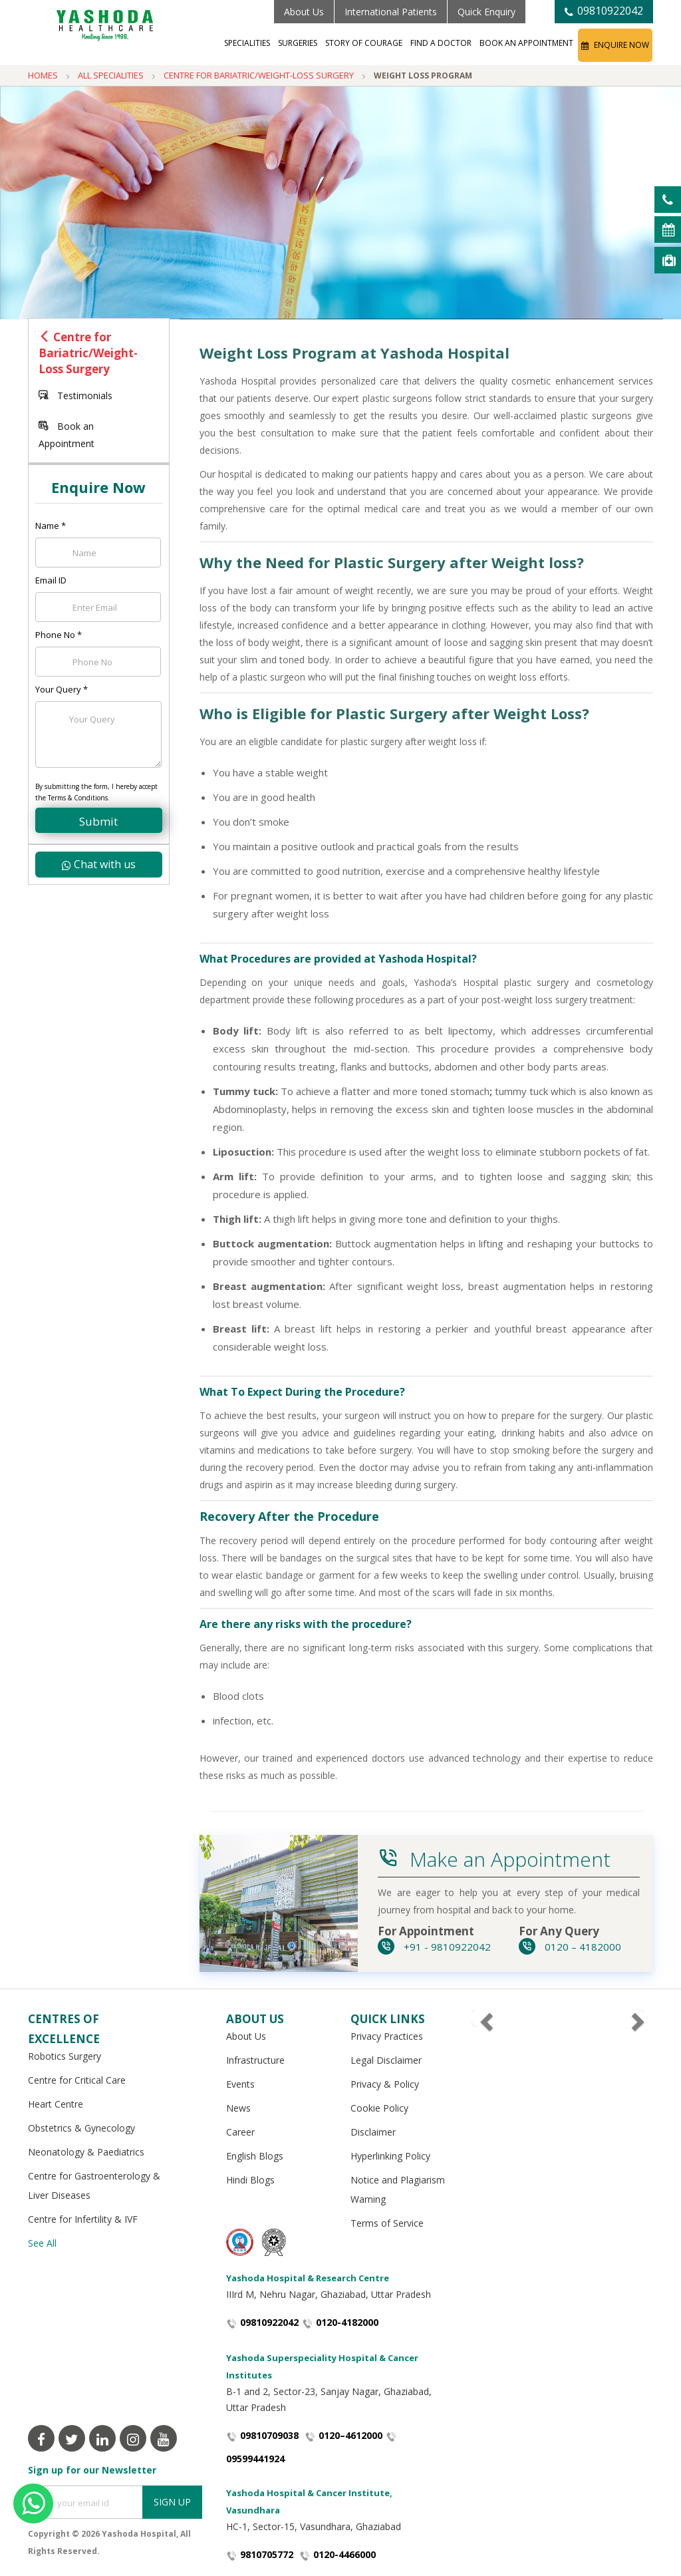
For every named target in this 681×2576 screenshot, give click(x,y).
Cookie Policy (379, 2108)
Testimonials (75, 395)
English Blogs (254, 2156)
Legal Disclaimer (386, 2060)
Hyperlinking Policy (390, 2156)
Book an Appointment (526, 43)
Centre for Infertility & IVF (83, 2219)
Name (50, 526)
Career (240, 2132)
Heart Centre (55, 2104)
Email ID (51, 580)
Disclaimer (373, 2132)
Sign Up (172, 2502)
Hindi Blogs (250, 2180)
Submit (98, 821)
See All (42, 2243)
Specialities (247, 43)
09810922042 (604, 10)
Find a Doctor (441, 43)
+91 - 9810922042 (434, 1946)
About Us (304, 11)
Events (240, 2084)
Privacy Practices (386, 2036)
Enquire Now (615, 45)
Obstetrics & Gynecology (81, 2128)
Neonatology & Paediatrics (86, 2152)
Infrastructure (255, 2060)
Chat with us (99, 864)
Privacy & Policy (384, 2084)
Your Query (61, 689)
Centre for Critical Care (77, 2080)
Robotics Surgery (64, 2056)
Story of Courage (363, 43)
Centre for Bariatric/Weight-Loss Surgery (88, 353)
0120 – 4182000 (570, 1946)
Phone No (58, 635)
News (238, 2108)
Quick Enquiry (486, 11)
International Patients (390, 11)
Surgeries (297, 43)
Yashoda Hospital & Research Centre (307, 2278)
